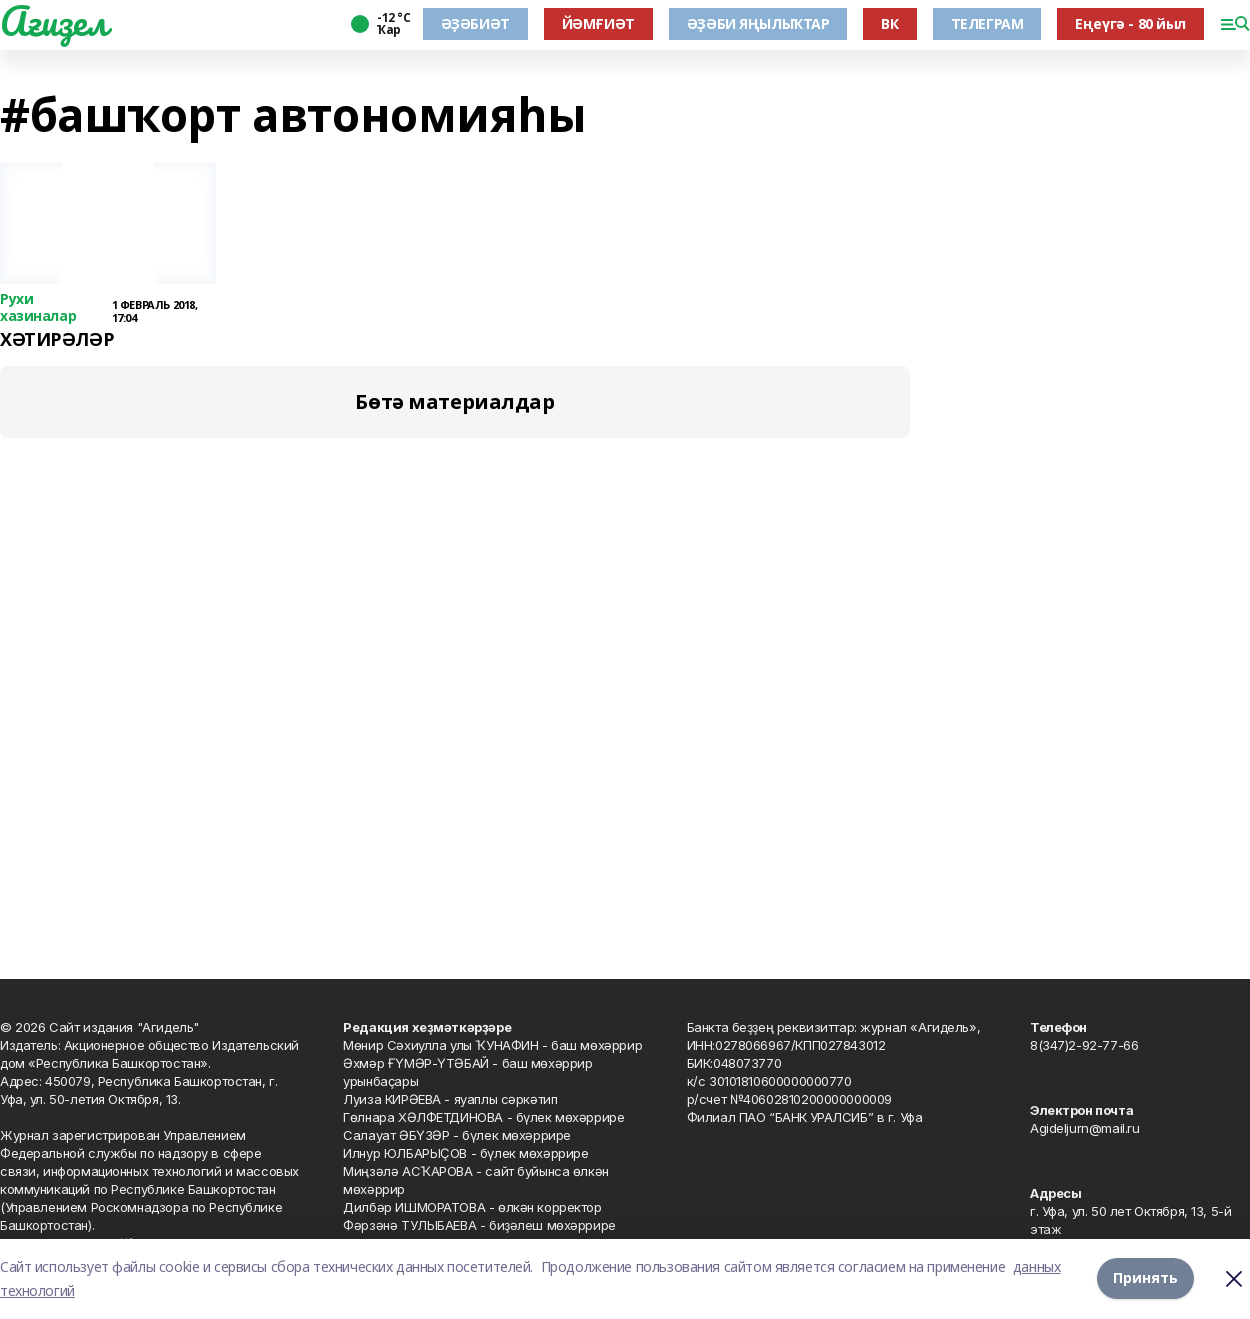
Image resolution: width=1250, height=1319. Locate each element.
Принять (1145, 1278)
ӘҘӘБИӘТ (475, 23)
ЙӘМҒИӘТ (598, 23)
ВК (889, 23)
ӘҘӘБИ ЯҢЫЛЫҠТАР (758, 23)
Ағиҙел (53, 21)
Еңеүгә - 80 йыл (1130, 23)
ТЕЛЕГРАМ (987, 23)
